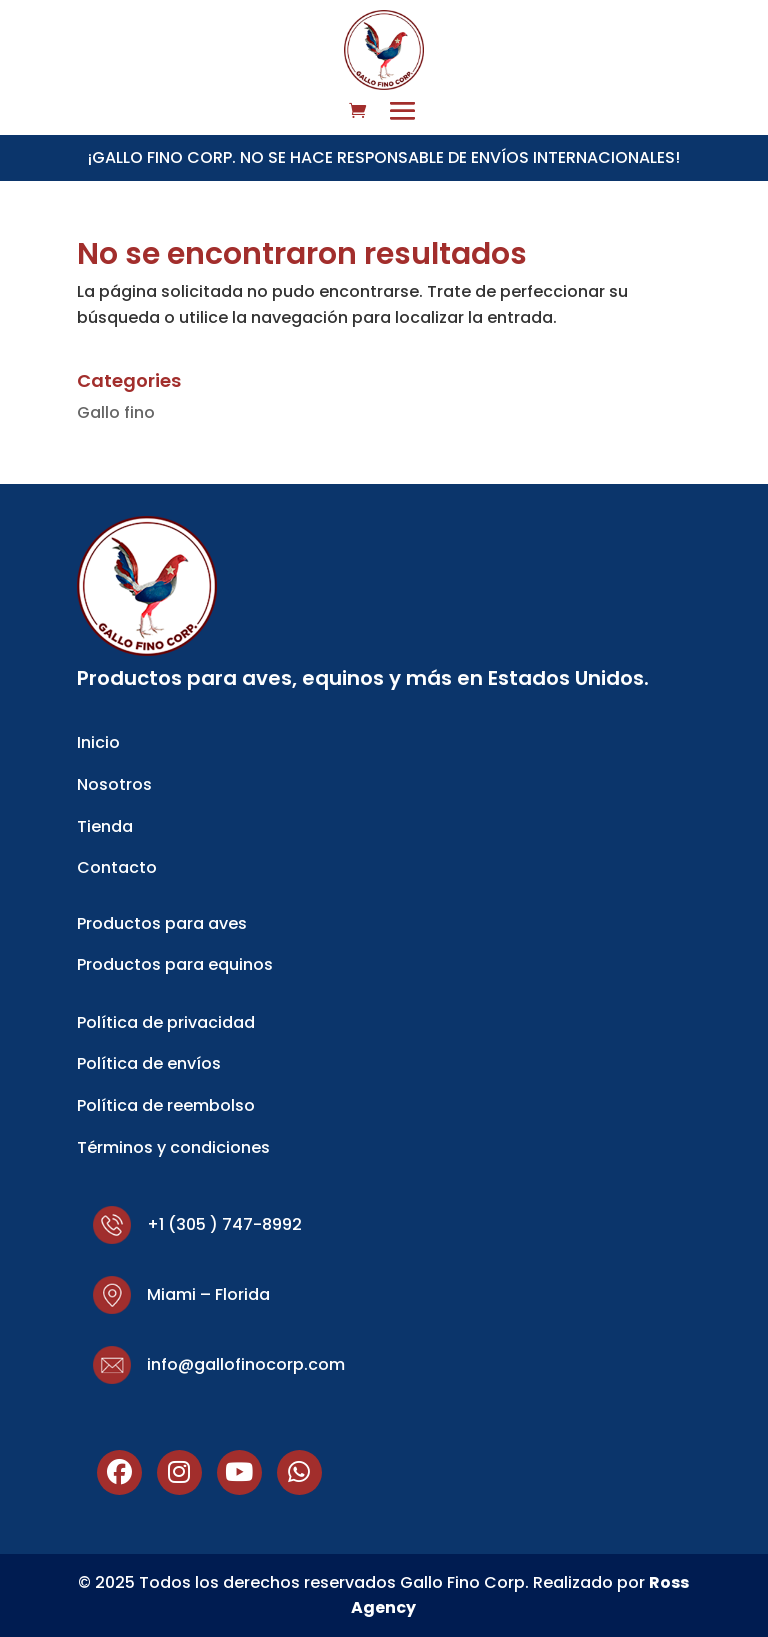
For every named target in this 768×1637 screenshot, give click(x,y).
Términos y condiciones (173, 1147)
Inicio (98, 742)
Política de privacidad (166, 1022)
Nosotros (114, 784)
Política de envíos (149, 1063)
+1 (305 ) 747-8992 (224, 1224)
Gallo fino (116, 412)
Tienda (105, 826)
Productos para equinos (175, 964)
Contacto (117, 867)
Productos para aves (162, 923)
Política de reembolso (166, 1105)
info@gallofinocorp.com (246, 1364)
